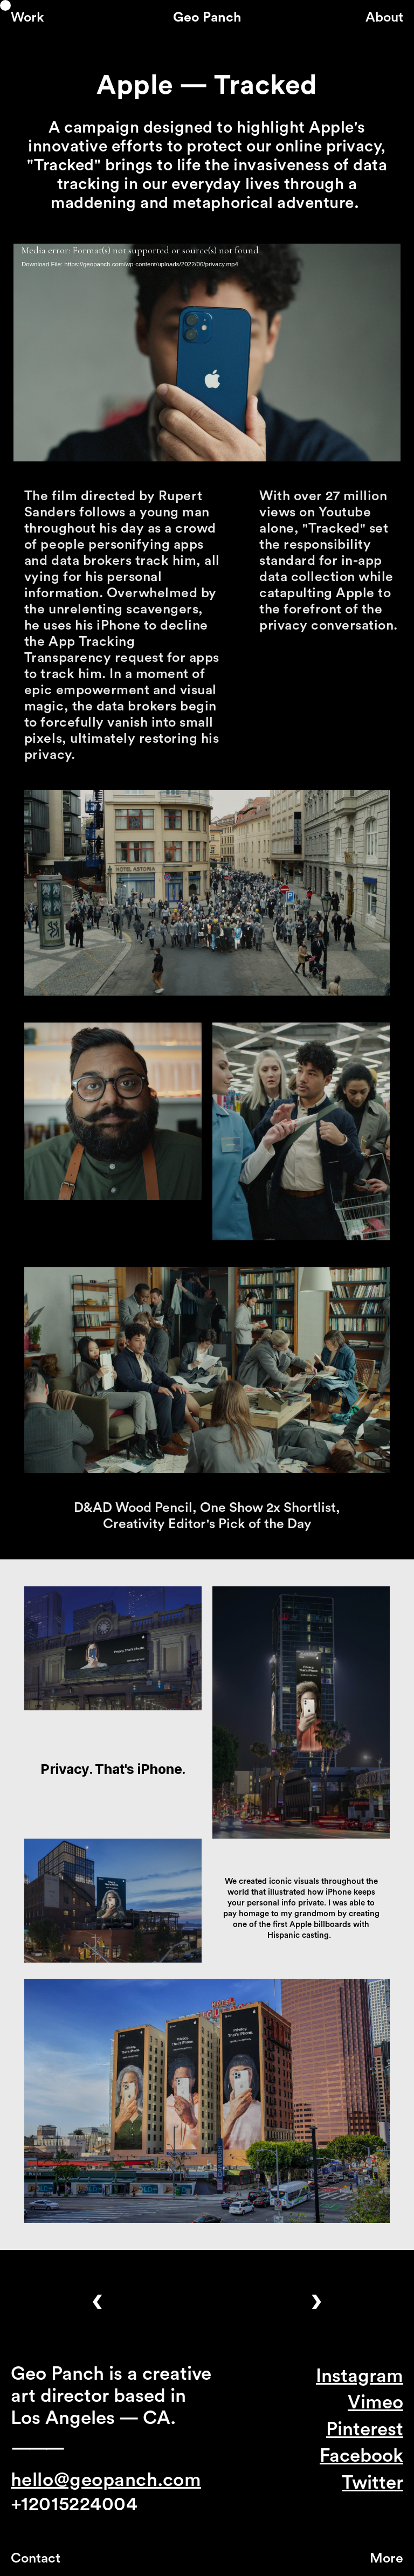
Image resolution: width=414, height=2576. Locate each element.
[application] (207, 352)
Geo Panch (207, 17)
